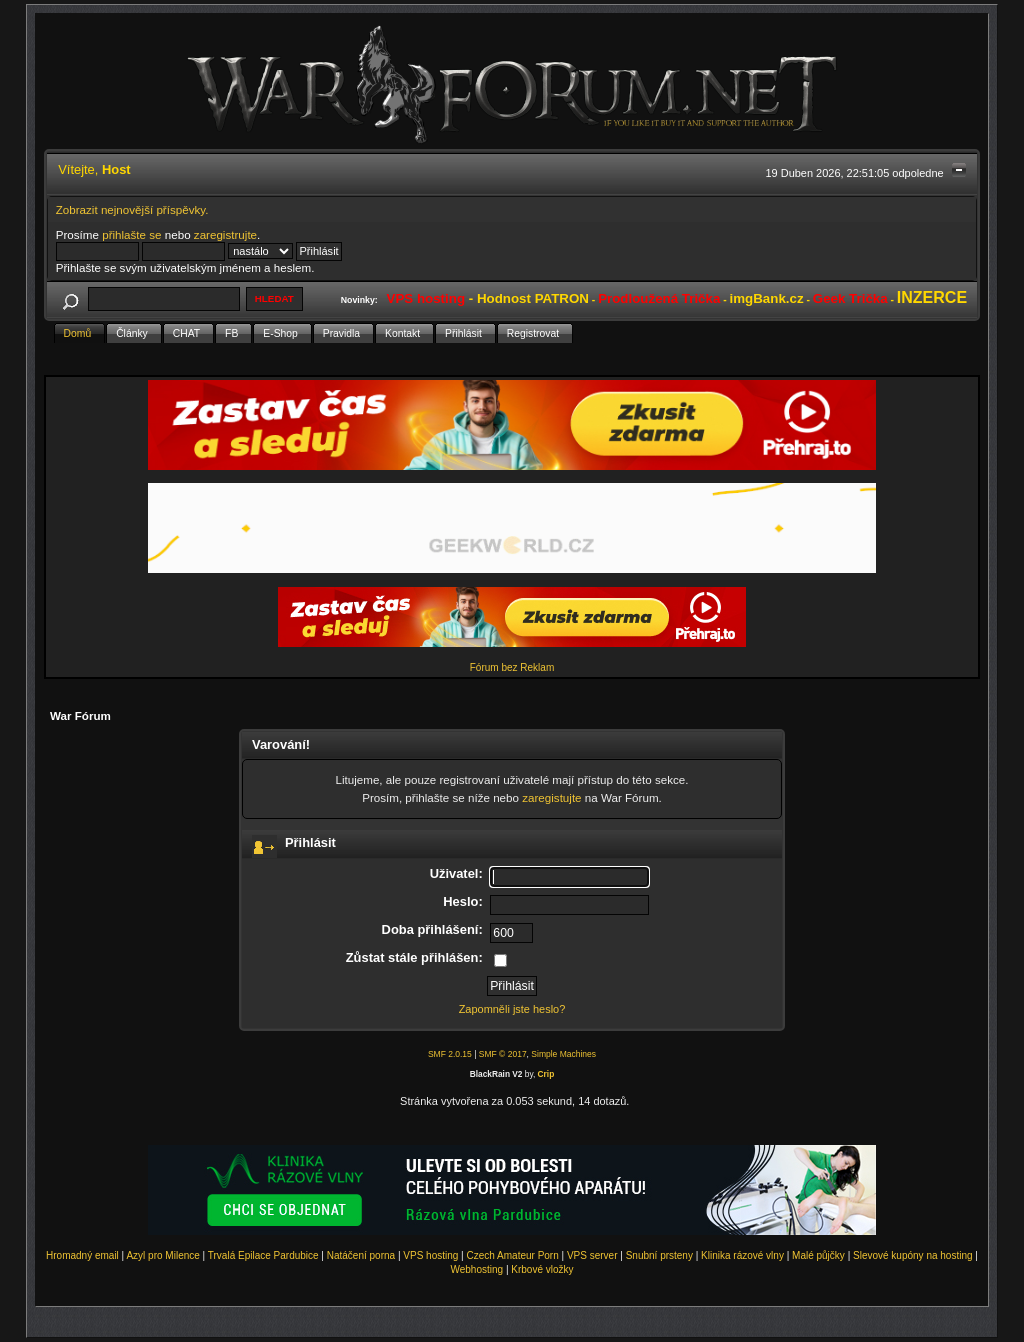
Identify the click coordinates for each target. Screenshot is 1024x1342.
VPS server (592, 1255)
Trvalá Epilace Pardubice (263, 1255)
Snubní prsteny (659, 1255)
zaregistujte (551, 797)
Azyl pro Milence (162, 1255)
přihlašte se (131, 234)
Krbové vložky (542, 1269)
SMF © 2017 (503, 1054)
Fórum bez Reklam (512, 667)
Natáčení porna (361, 1255)
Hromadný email (82, 1255)
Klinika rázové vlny (742, 1255)
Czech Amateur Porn (513, 1255)
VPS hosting (430, 1255)
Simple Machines (563, 1054)
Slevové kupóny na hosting (913, 1255)
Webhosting (476, 1269)
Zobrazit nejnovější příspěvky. (132, 209)
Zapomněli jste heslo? (512, 1009)
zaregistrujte (225, 234)
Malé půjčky (818, 1255)
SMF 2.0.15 (450, 1054)
